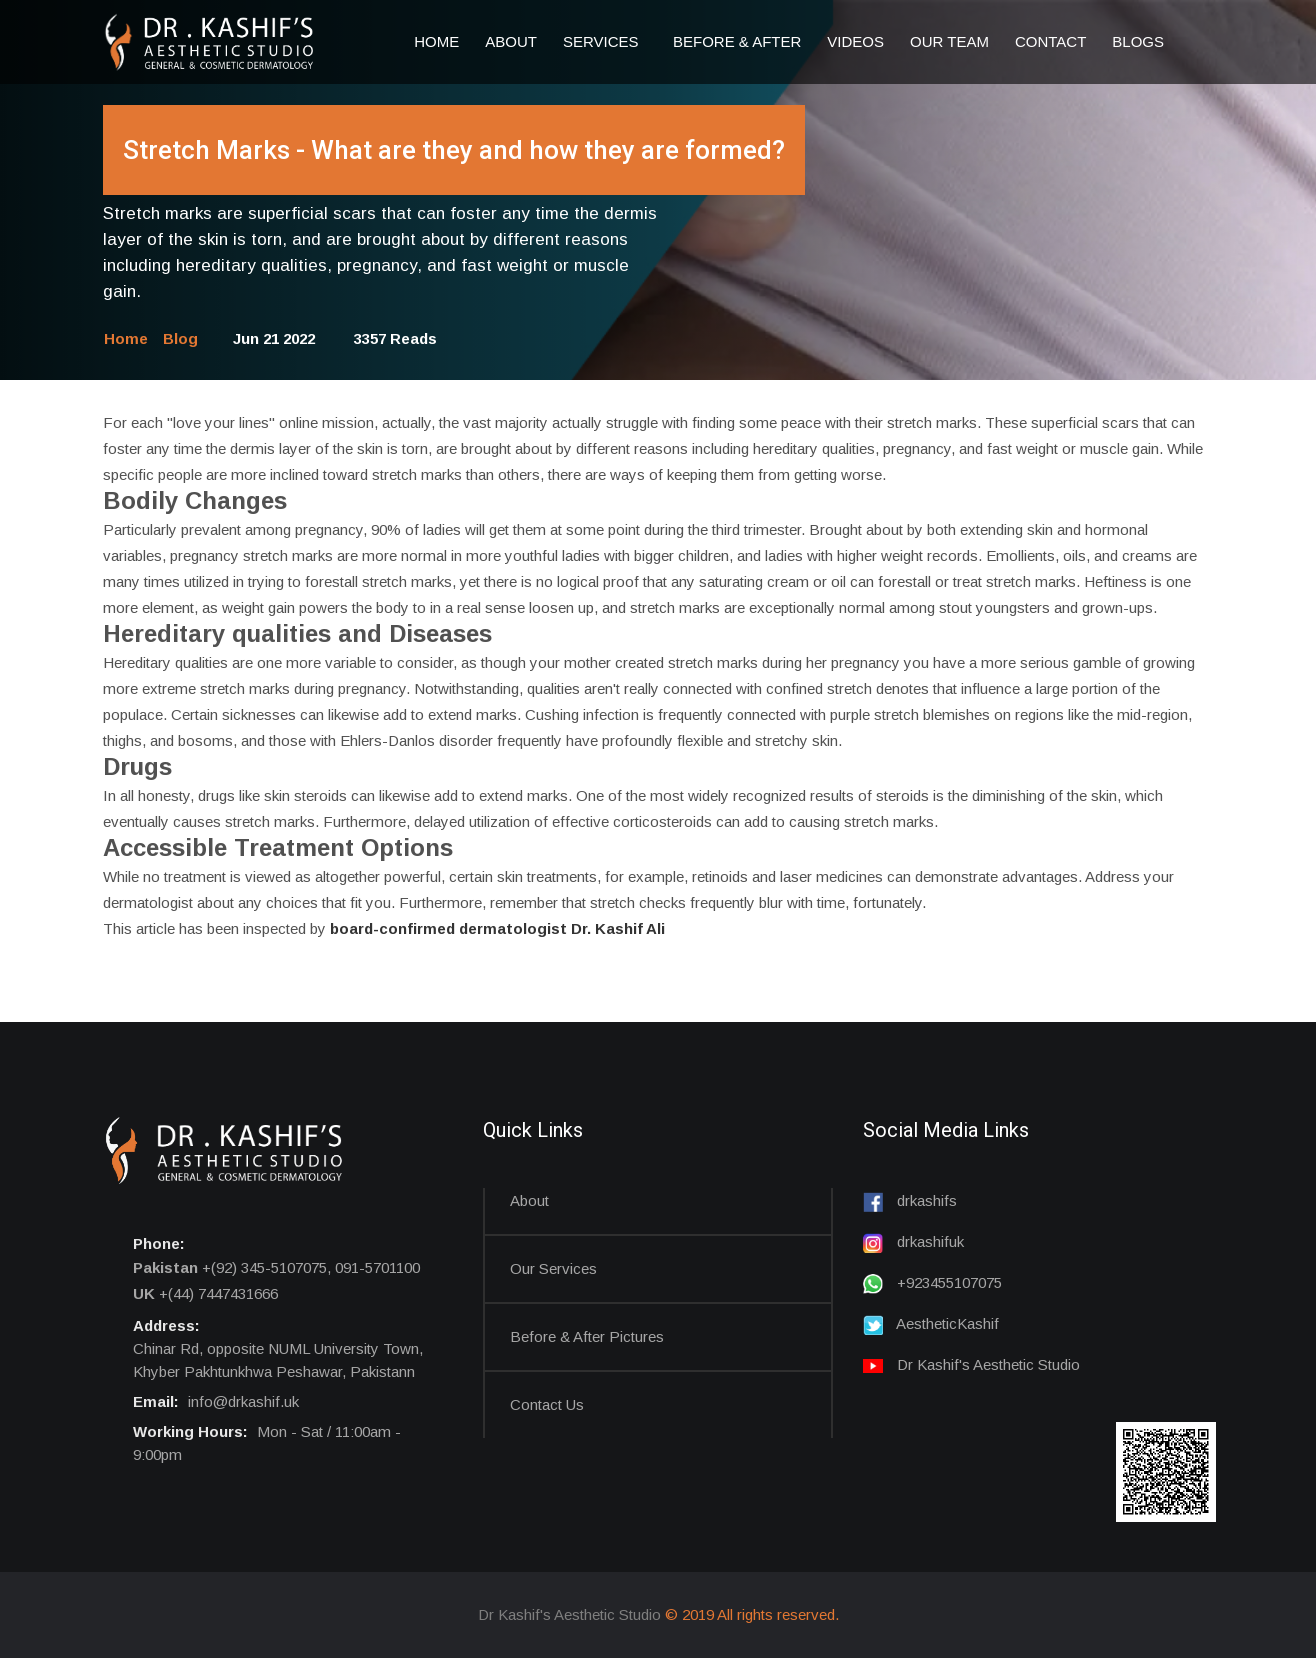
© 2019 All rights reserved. (752, 1614)
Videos (855, 41)
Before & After (737, 41)
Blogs (1138, 41)
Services (605, 41)
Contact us (547, 1404)
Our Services (553, 1268)
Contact (1050, 41)
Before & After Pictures (587, 1336)
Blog (180, 338)
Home (436, 41)
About (511, 41)
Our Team (949, 41)
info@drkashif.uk (243, 1401)
